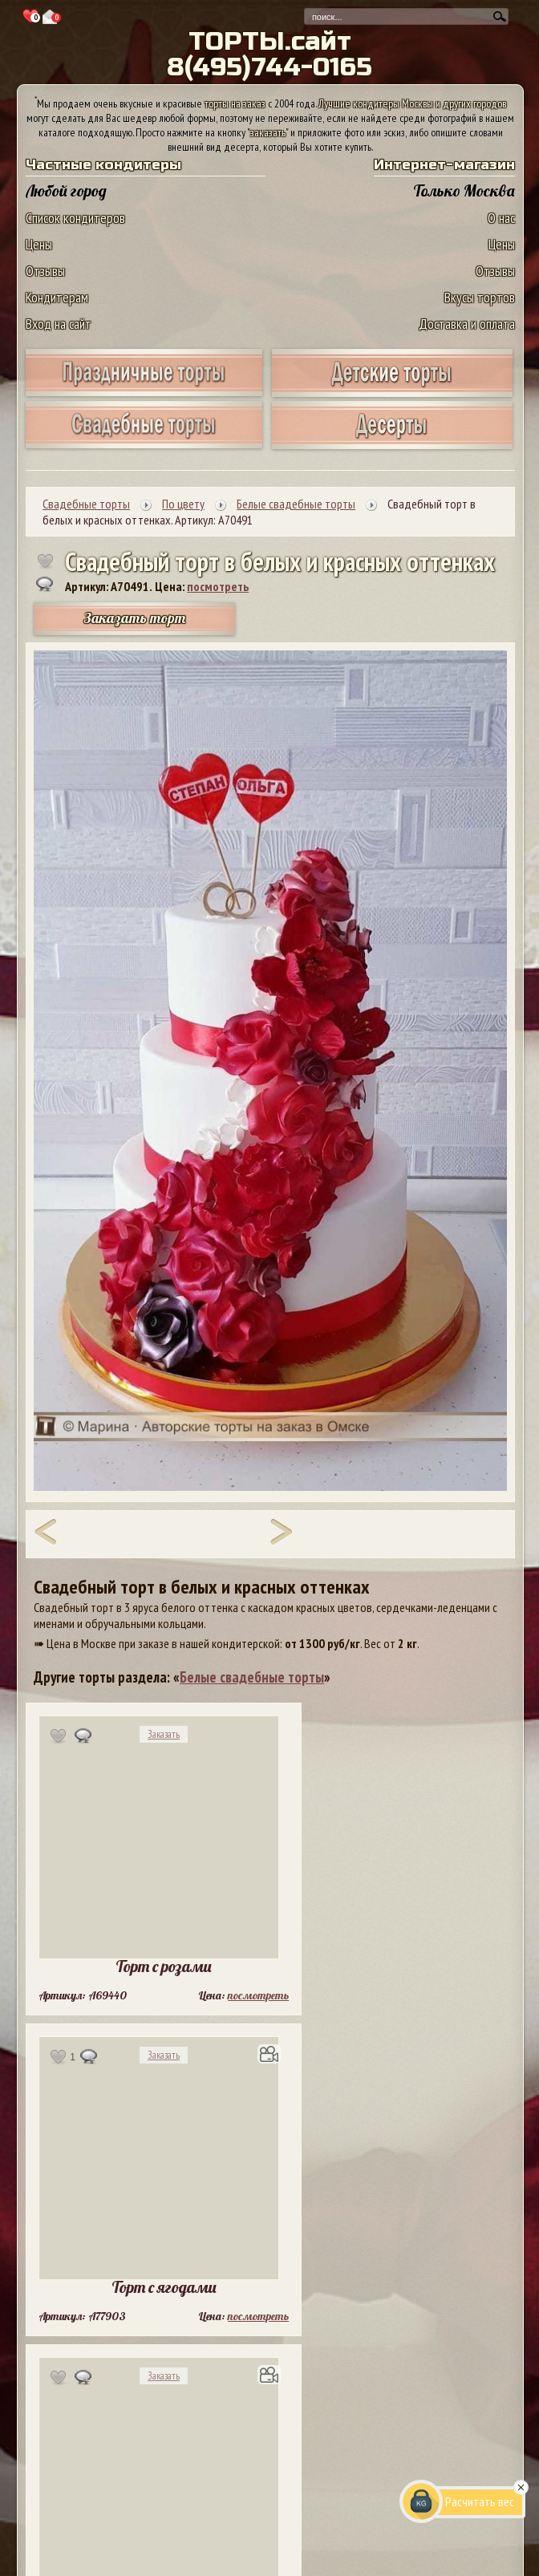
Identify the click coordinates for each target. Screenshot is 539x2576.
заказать (268, 132)
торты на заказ (235, 103)
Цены (39, 244)
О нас (501, 218)
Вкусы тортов (479, 297)
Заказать (164, 1734)
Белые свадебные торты (252, 1677)
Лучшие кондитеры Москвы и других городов (412, 103)
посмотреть (218, 586)
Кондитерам (57, 297)
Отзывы (45, 270)
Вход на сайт (58, 323)
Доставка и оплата (467, 323)
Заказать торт (134, 618)
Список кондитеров (75, 218)
